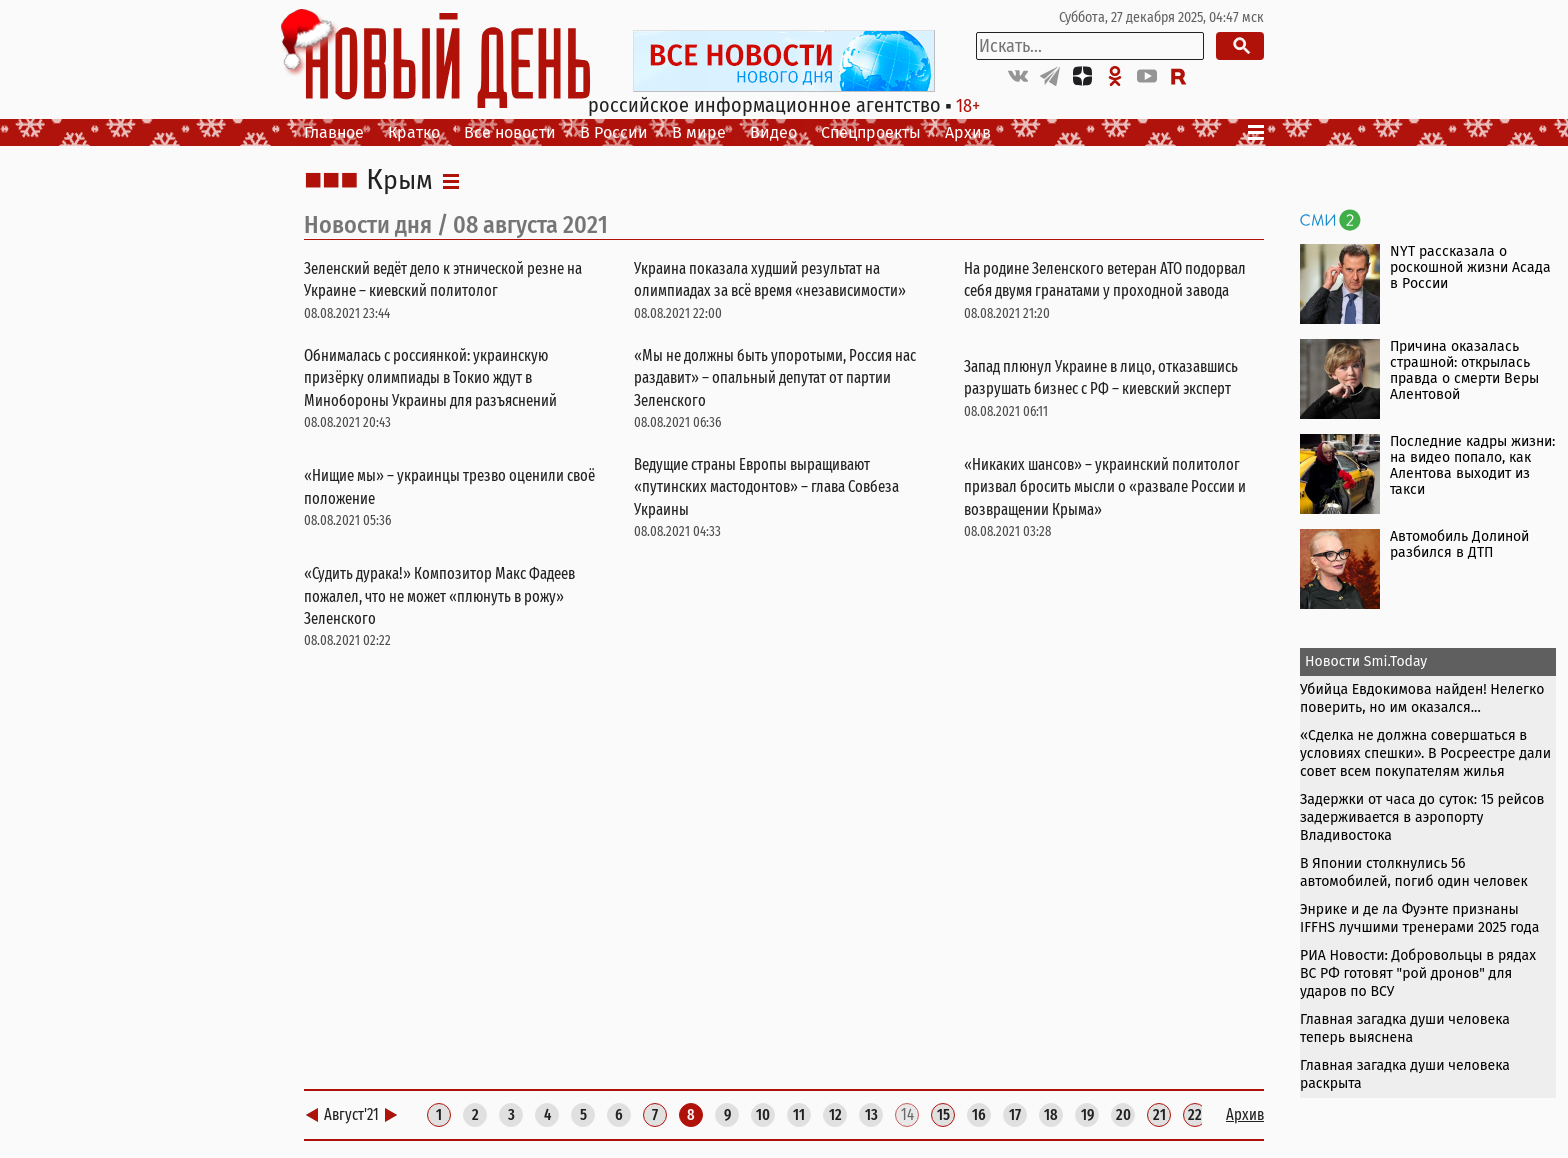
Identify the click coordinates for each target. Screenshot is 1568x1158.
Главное (334, 132)
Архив (968, 132)
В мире (699, 132)
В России (614, 132)
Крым (399, 181)
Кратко (414, 132)
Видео (773, 132)
